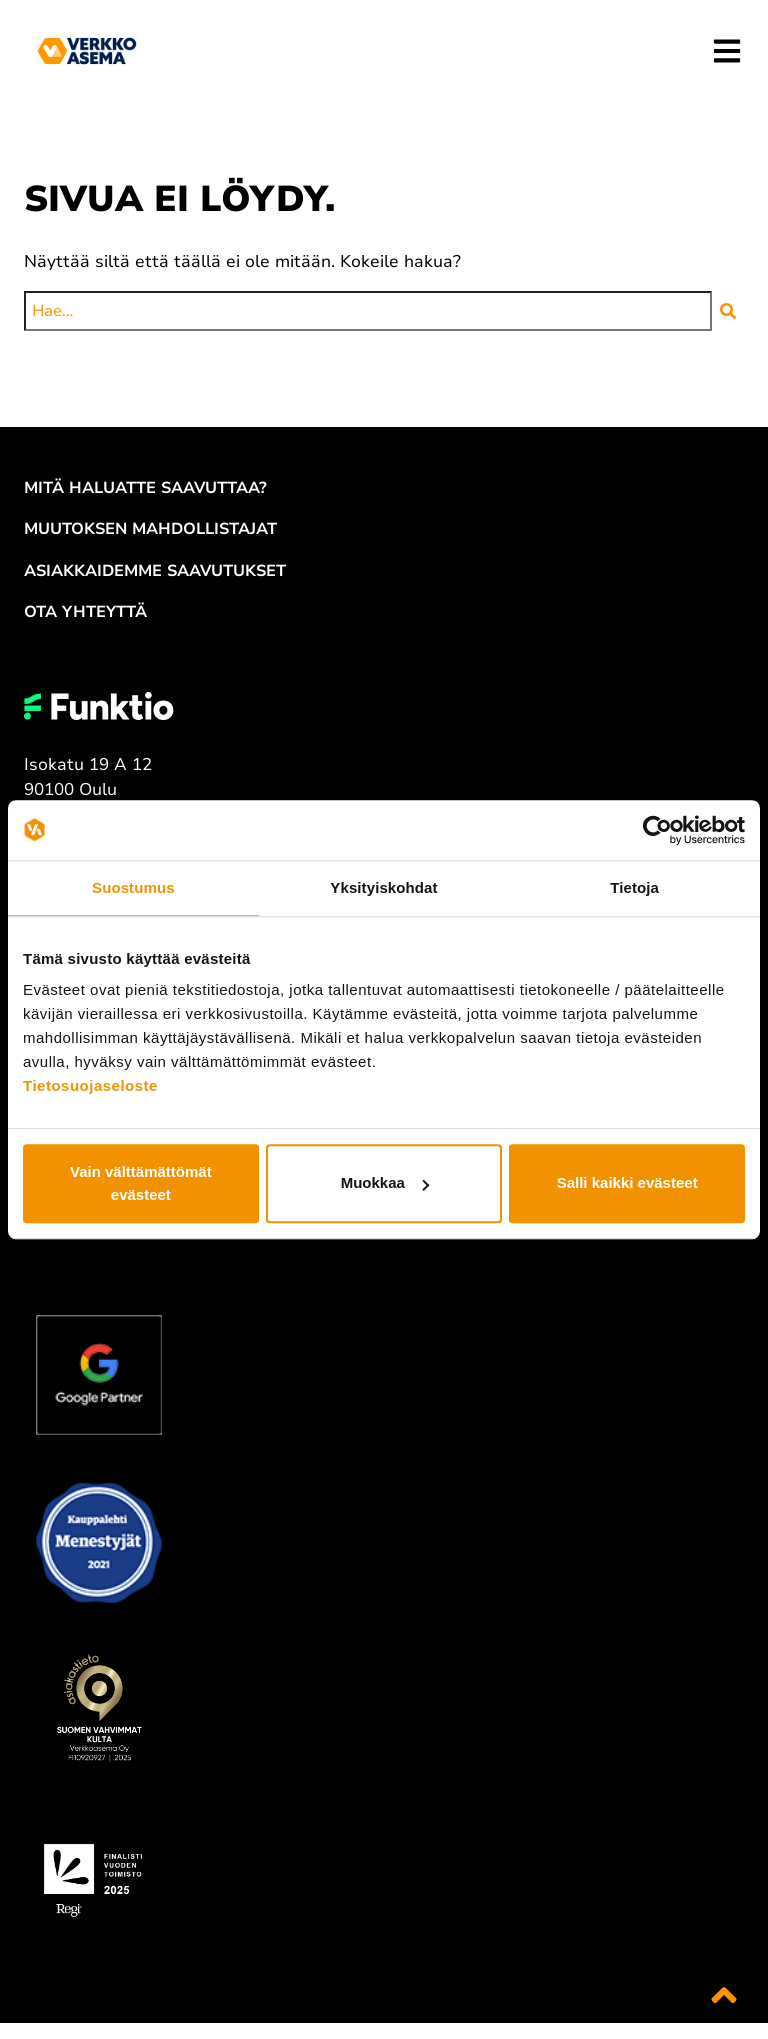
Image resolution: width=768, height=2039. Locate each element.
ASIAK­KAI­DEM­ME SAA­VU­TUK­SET (155, 571)
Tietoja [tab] (634, 887)
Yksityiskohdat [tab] (383, 887)
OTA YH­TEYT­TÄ (85, 612)
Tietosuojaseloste (90, 1085)
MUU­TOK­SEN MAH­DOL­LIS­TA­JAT (150, 529)
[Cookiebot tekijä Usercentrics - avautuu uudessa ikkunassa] (657, 830)
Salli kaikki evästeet (627, 1183)
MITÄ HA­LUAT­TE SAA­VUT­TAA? (145, 488)
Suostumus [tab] (133, 887)
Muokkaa (385, 1183)
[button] (728, 311)
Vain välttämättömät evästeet (141, 1183)
